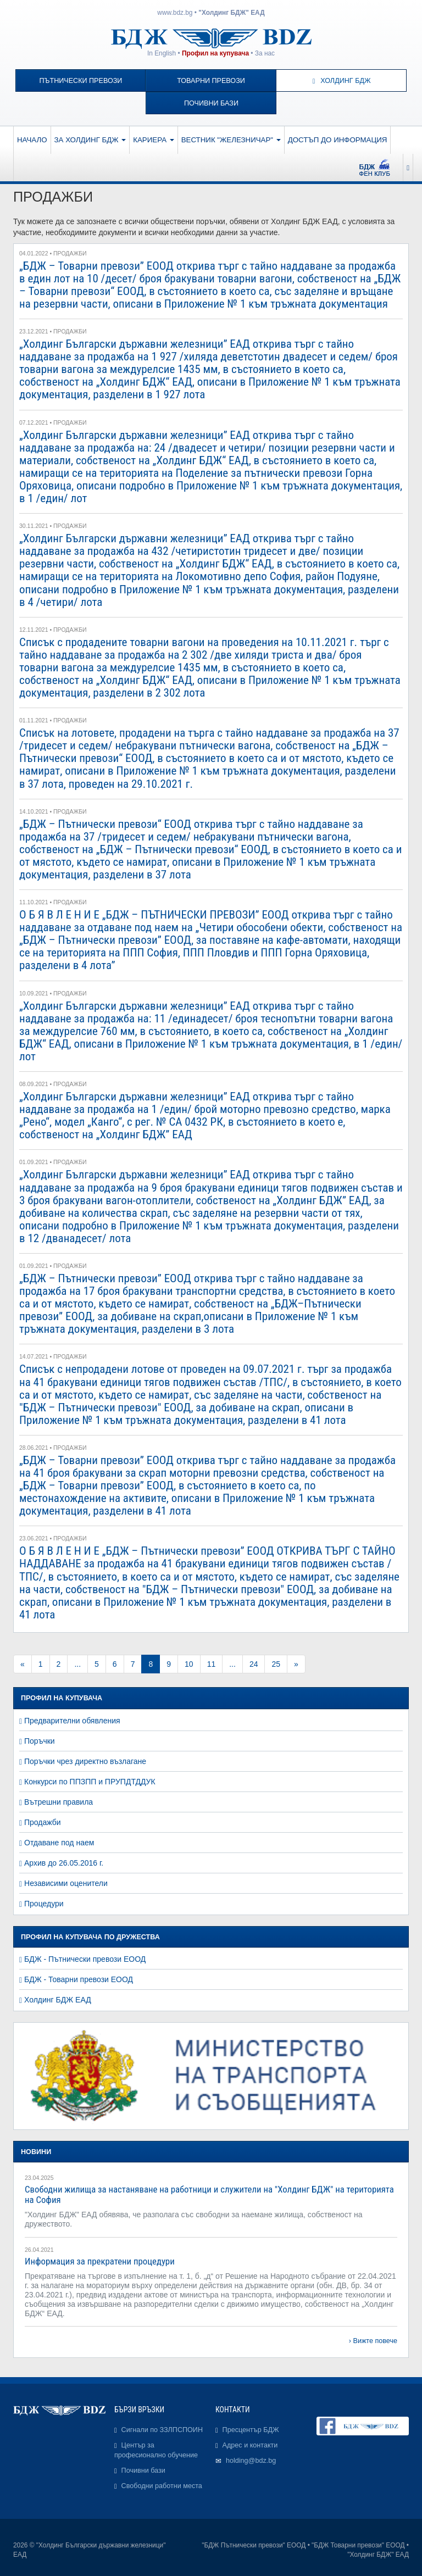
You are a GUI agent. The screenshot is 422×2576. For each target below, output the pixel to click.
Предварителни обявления (72, 1720)
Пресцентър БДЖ (251, 2430)
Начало (32, 140)
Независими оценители (66, 1883)
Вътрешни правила (58, 1802)
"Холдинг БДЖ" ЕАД (231, 12)
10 (189, 1664)
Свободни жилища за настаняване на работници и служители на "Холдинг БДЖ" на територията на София (209, 2194)
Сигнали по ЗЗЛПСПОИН (162, 2430)
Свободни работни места (161, 2486)
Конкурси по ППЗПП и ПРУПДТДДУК (90, 1781)
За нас (265, 53)
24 (253, 1664)
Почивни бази (211, 103)
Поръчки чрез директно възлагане (85, 1761)
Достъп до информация (337, 140)
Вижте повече (375, 2341)
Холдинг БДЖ (342, 81)
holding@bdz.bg (251, 2460)
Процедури (44, 1903)
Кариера (153, 140)
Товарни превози (211, 81)
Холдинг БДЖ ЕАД (57, 1999)
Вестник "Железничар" (231, 140)
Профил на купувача (215, 53)
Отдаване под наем (59, 1842)
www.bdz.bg (174, 12)
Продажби (42, 1822)
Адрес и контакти (250, 2445)
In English (161, 53)
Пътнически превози (80, 81)
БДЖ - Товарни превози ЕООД (78, 1979)
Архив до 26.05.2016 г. (63, 1863)
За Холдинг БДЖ (90, 140)
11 (211, 1664)
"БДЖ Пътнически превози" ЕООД (254, 2545)
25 (275, 1664)
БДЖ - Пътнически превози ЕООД (85, 1959)
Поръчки (39, 1741)
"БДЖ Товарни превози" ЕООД (358, 2545)
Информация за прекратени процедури (100, 2261)
